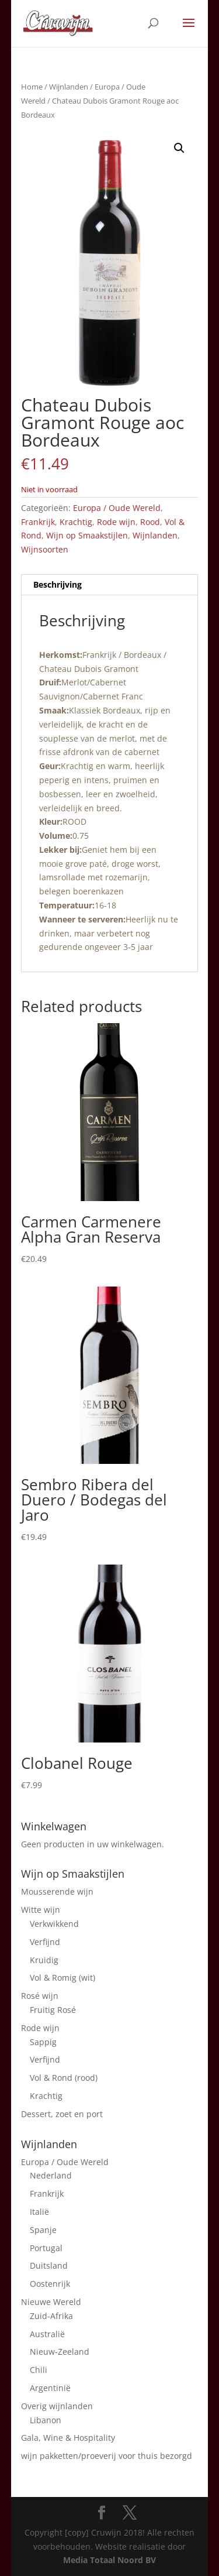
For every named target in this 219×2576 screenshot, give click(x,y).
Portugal (46, 2247)
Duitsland (49, 2265)
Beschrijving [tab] (57, 584)
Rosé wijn (39, 1995)
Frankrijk (38, 521)
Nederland (51, 2175)
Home (32, 86)
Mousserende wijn (57, 1891)
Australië (47, 2334)
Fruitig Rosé (53, 2009)
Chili (38, 2369)
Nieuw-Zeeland (59, 2351)
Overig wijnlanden (57, 2406)
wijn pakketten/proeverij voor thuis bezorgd (106, 2455)
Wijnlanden (68, 86)
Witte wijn (40, 1909)
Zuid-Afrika (51, 2315)
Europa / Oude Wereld (117, 507)
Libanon (45, 2420)
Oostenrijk (50, 2283)
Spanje (43, 2229)
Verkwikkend (54, 1923)
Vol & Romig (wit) (62, 1977)
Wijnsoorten (44, 549)
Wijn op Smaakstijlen (87, 535)
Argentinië (50, 2387)
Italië (39, 2211)
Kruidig (44, 1960)
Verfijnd (45, 1941)
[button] (179, 148)
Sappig (43, 2041)
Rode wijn (116, 521)
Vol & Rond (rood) (64, 2077)
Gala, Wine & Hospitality (68, 2437)
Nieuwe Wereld (51, 2301)
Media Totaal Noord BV (109, 2559)
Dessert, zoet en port (62, 2113)
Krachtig (76, 521)
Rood (150, 521)
